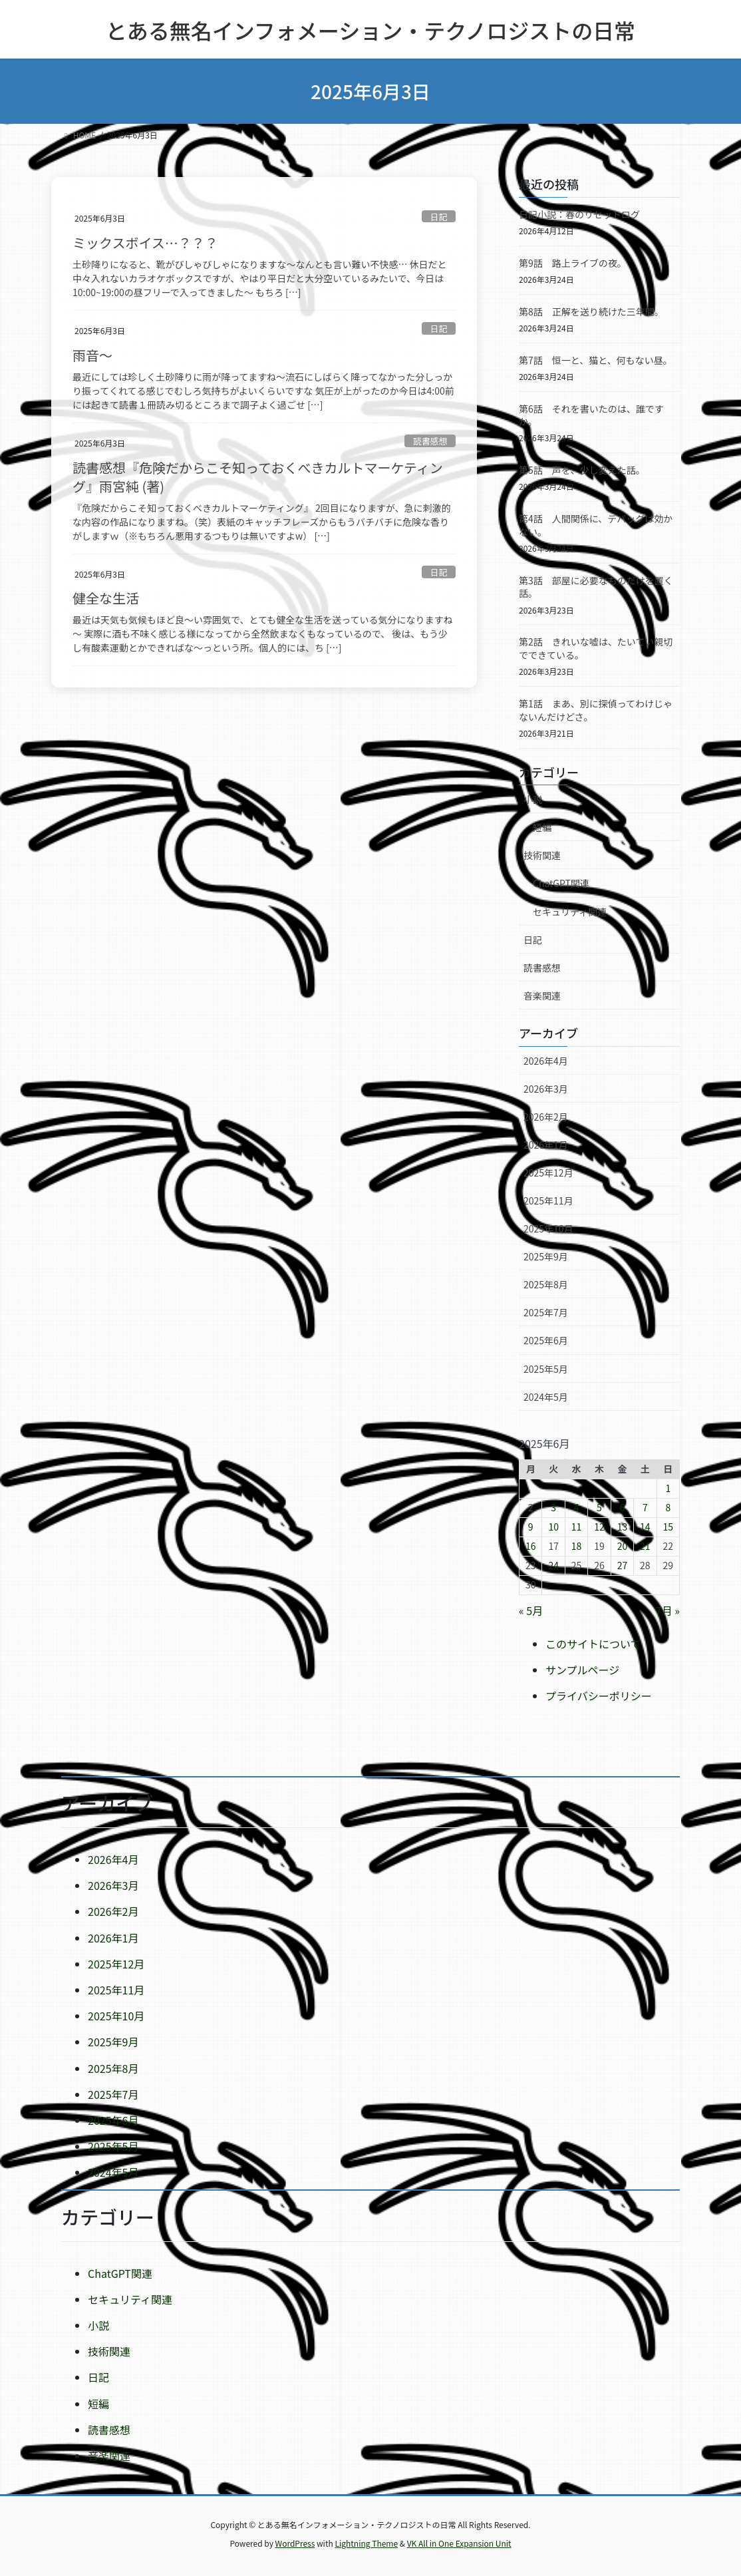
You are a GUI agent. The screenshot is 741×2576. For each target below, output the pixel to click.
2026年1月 (545, 1144)
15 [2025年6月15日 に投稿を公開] (668, 1526)
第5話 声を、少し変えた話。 (582, 469)
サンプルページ (582, 1670)
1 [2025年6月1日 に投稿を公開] (667, 1488)
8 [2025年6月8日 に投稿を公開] (667, 1507)
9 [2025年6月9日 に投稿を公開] (530, 1526)
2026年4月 (545, 1060)
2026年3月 (545, 1088)
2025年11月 (548, 1200)
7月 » (668, 1610)
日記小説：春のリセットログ (579, 214)
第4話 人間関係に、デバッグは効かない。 (595, 525)
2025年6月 (545, 1340)
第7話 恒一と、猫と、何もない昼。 (595, 360)
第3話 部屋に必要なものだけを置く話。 (596, 587)
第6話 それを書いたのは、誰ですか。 (591, 415)
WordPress (295, 2543)
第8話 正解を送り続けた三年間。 (591, 311)
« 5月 (531, 1610)
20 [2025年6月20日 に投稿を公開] (622, 1546)
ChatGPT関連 (561, 883)
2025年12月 (548, 1172)
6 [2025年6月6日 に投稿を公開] (622, 1507)
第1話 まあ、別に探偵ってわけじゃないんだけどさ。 (595, 710)
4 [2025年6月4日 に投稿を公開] (576, 1507)
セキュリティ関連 (570, 911)
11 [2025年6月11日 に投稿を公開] (576, 1526)
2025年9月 (545, 1256)
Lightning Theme (366, 2543)
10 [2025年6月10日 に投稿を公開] (553, 1526)
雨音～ (92, 355)
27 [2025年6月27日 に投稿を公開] (622, 1565)
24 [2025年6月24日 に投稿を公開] (553, 1565)
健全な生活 (106, 598)
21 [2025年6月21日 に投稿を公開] (645, 1546)
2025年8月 (545, 1284)
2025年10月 (548, 1228)
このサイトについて (593, 1644)
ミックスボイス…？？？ (145, 242)
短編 (542, 827)
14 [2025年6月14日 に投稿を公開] (645, 1526)
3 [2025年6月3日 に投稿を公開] (553, 1507)
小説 (532, 799)
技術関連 (542, 855)
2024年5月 (545, 1396)
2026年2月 (545, 1116)
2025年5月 (545, 1369)
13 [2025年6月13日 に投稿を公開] (622, 1526)
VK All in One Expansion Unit (459, 2543)
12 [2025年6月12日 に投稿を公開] (599, 1526)
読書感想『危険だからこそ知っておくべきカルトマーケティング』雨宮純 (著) (258, 477)
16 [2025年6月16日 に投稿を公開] (530, 1546)
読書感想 (430, 441)
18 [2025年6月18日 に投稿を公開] (576, 1546)
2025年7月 (545, 1312)
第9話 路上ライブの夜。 (573, 263)
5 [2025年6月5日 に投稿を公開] (599, 1507)
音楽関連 (542, 995)
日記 (439, 216)
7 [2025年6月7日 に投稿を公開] (645, 1507)
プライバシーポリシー (598, 1696)
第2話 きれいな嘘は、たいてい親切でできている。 (595, 648)
